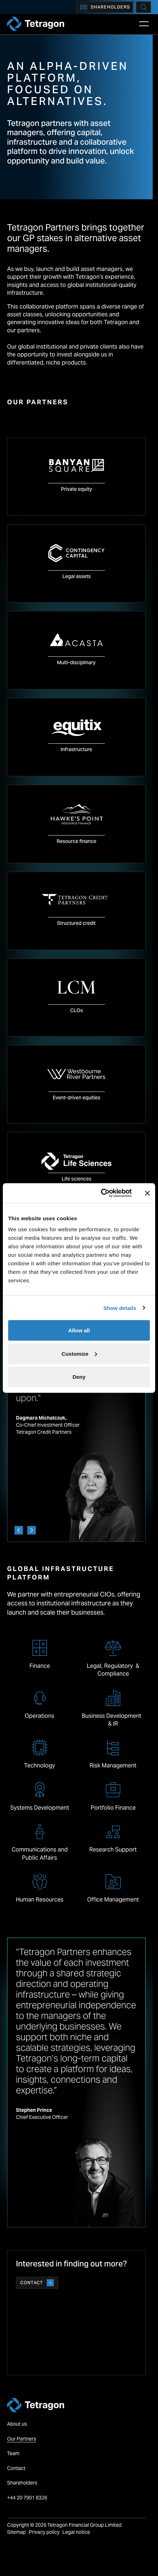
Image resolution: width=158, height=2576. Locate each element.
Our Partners (21, 2439)
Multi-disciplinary (76, 662)
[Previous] (19, 1530)
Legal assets (76, 576)
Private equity (76, 489)
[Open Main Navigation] (144, 24)
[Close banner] (147, 1192)
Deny (79, 1377)
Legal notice (76, 2532)
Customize (79, 1353)
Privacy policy (44, 2532)
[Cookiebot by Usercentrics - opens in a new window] (101, 1193)
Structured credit (76, 923)
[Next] (31, 1530)
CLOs (76, 1010)
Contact (37, 2282)
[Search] (143, 7)
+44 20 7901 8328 (27, 2497)
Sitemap (16, 2532)
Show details (119, 1308)
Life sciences (76, 1179)
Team (13, 2453)
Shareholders (104, 7)
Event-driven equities (76, 1097)
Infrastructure (76, 749)
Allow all (79, 1330)
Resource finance (76, 841)
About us (17, 2424)
